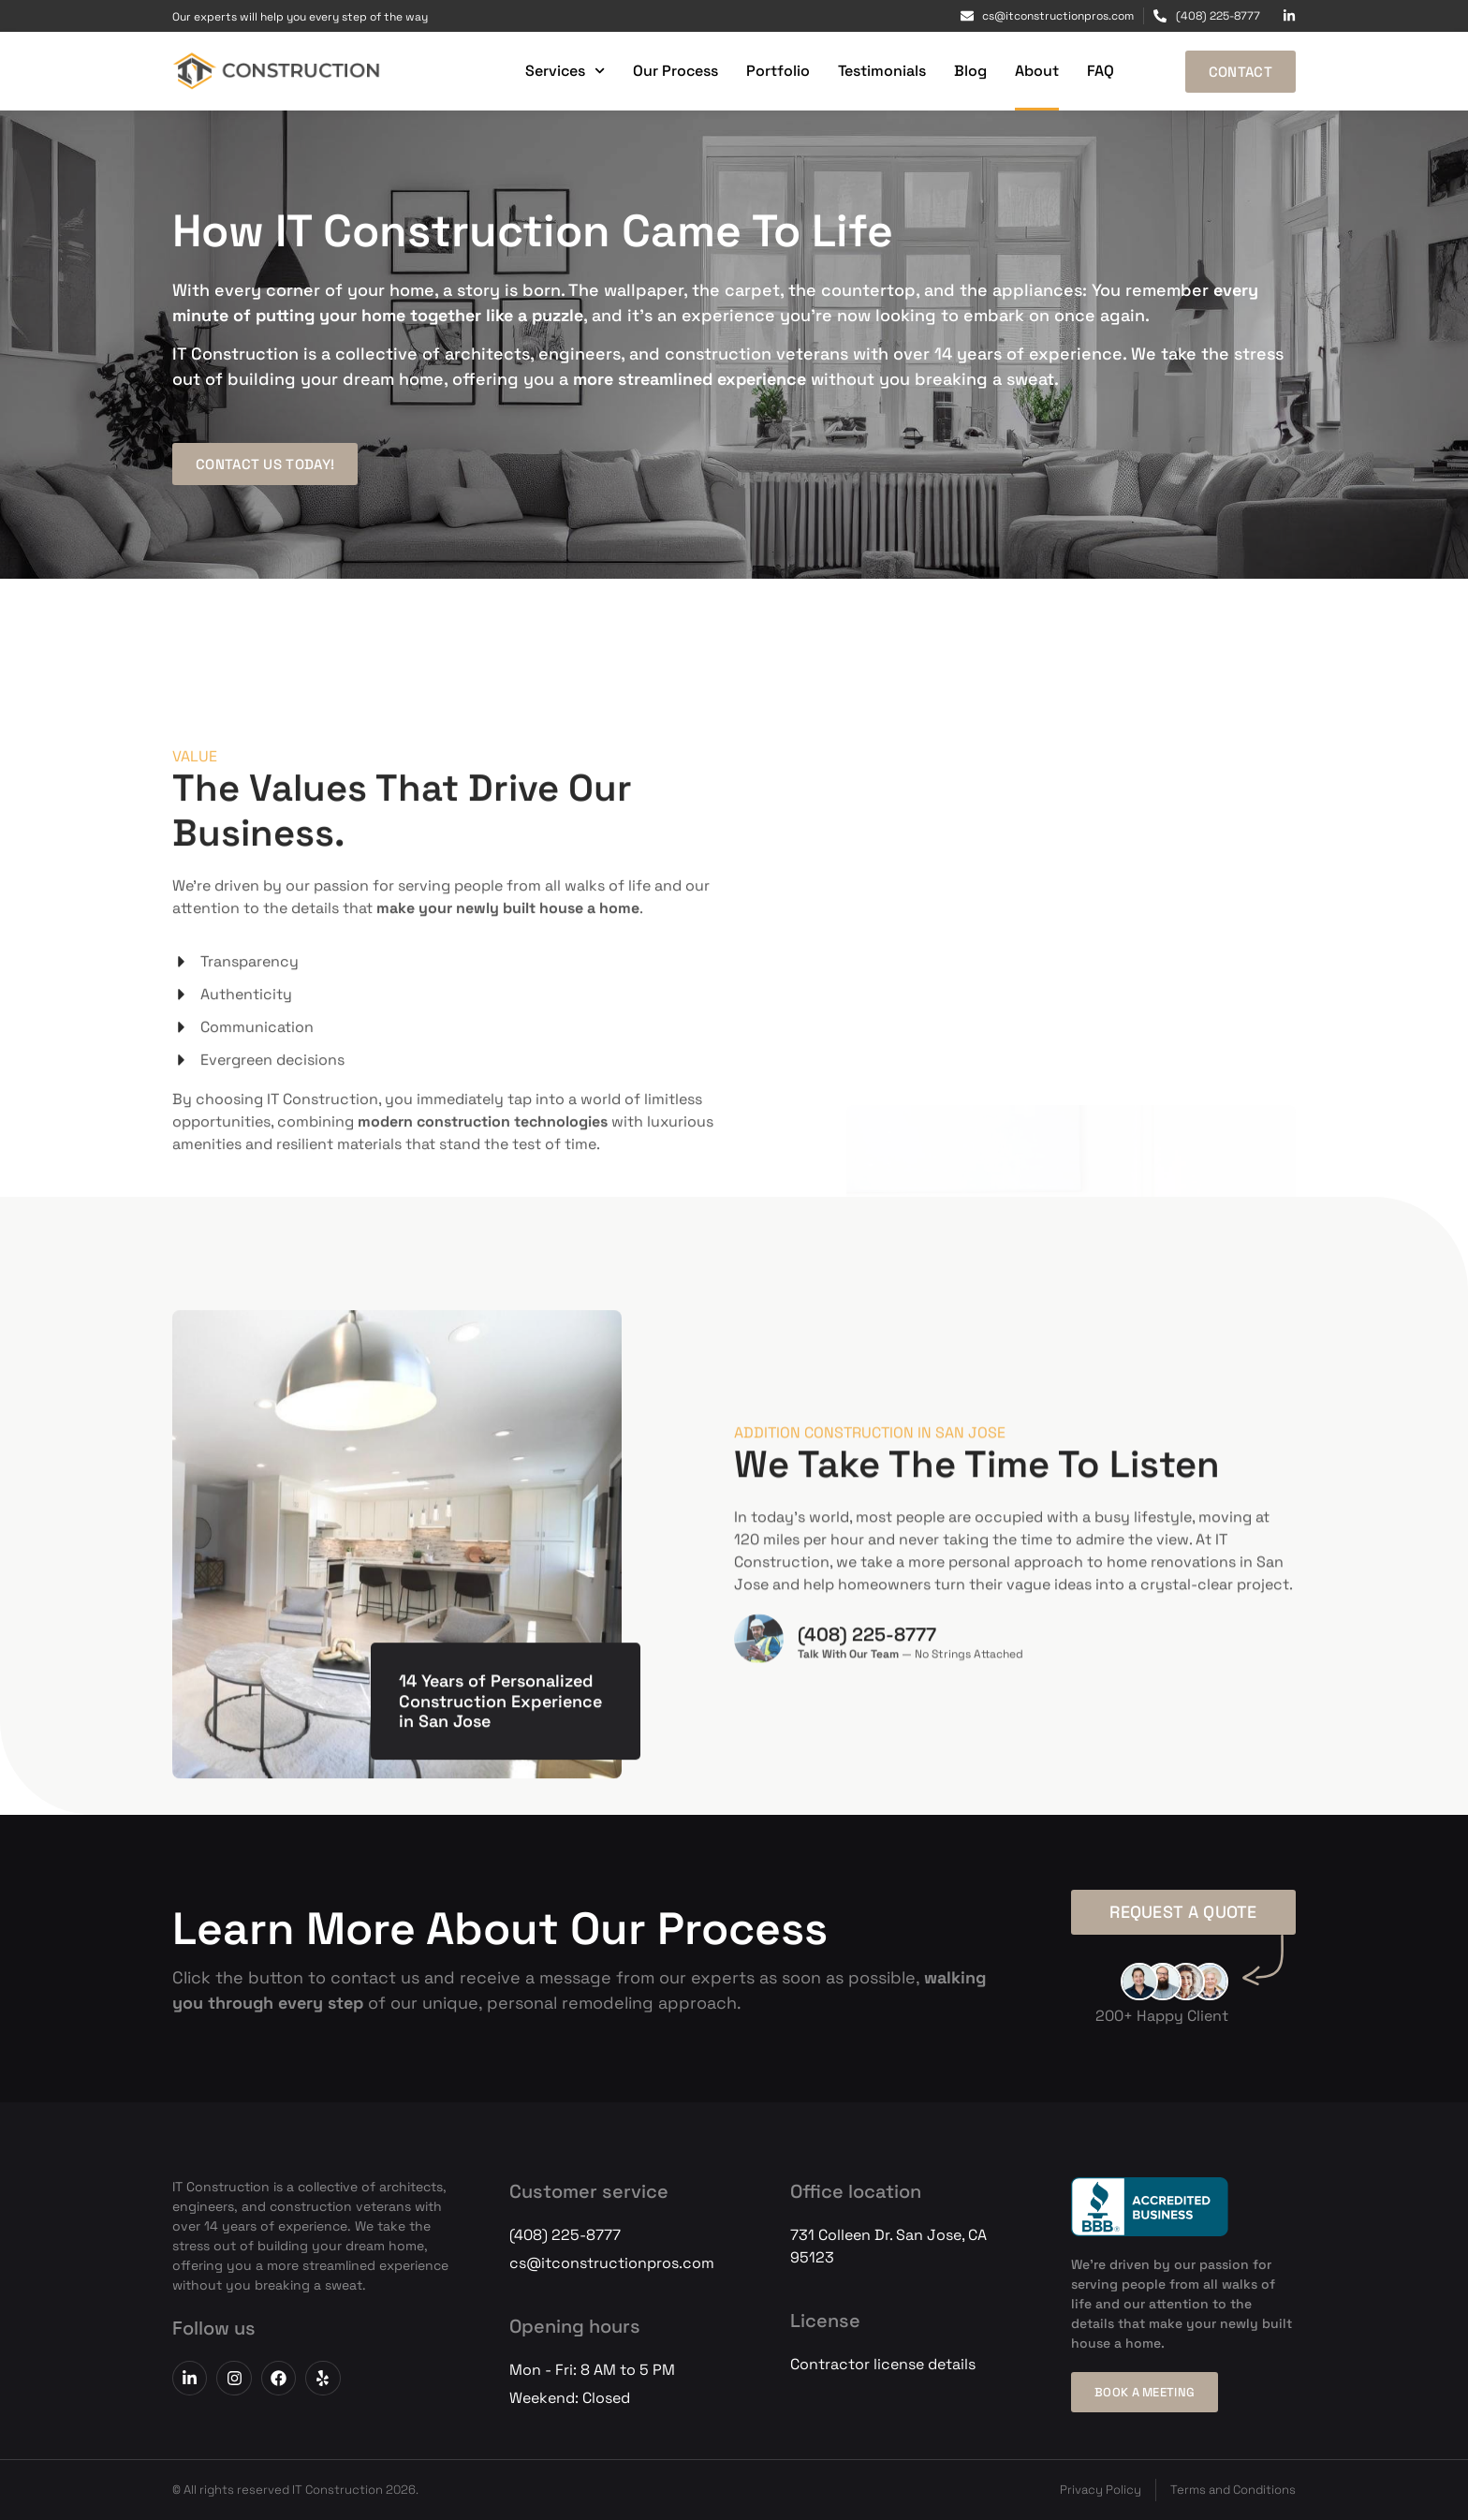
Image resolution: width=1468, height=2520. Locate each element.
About (1037, 71)
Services (565, 70)
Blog (970, 71)
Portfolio (778, 71)
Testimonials (882, 71)
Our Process (675, 71)
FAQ (1100, 71)
